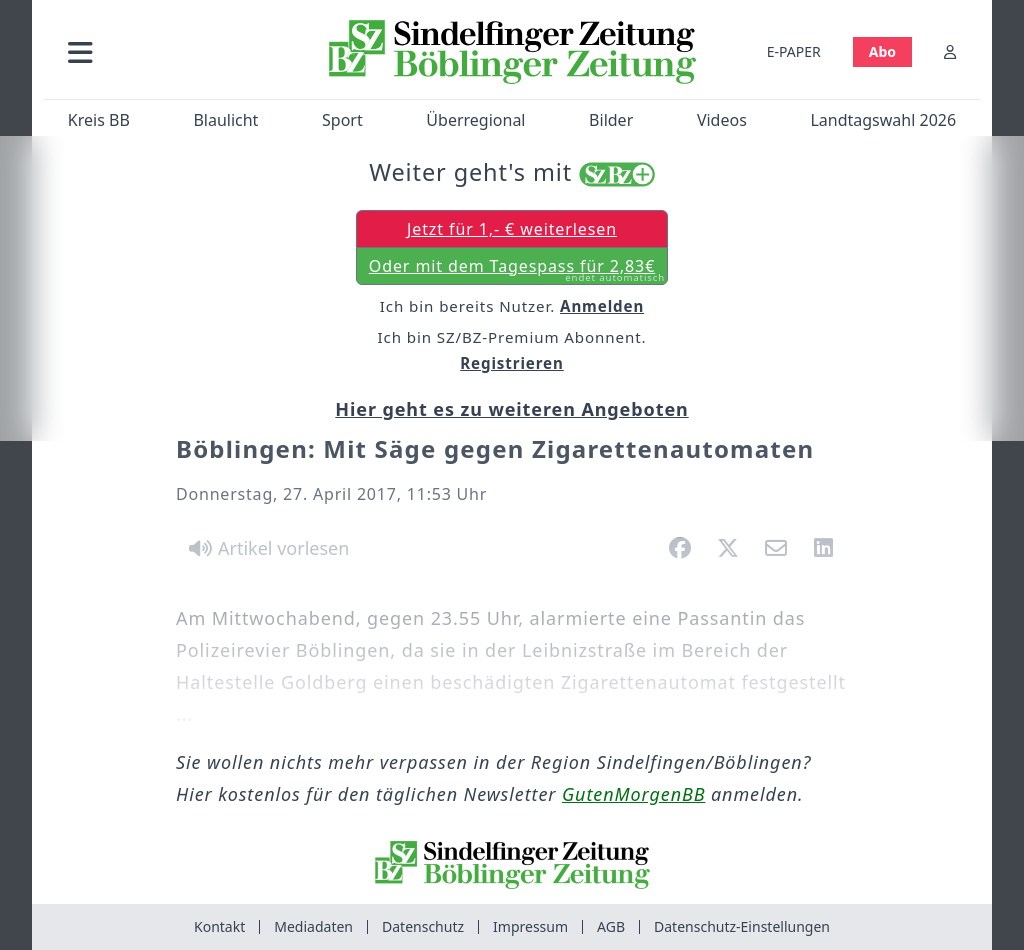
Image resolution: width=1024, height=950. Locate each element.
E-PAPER (794, 51)
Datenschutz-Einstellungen (742, 926)
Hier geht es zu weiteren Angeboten (511, 409)
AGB (611, 926)
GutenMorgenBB (633, 794)
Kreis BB (99, 120)
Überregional (475, 120)
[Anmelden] (950, 51)
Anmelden (602, 306)
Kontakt (219, 926)
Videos (722, 120)
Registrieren (512, 363)
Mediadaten (313, 926)
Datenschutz (423, 926)
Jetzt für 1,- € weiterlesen (512, 229)
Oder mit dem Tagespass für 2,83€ (517, 270)
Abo (882, 51)
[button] (179, 51)
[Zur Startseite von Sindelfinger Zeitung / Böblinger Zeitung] (512, 52)
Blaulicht (225, 120)
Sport (342, 120)
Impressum (530, 926)
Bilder (611, 120)
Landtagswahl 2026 (883, 120)
